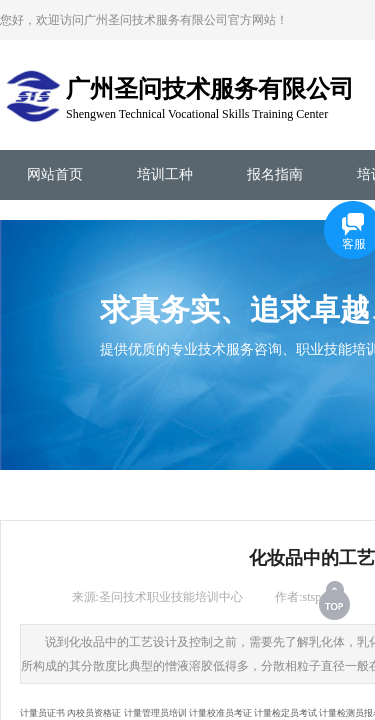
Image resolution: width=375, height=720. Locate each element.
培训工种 (165, 174)
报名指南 (275, 174)
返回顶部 (336, 600)
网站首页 (55, 174)
